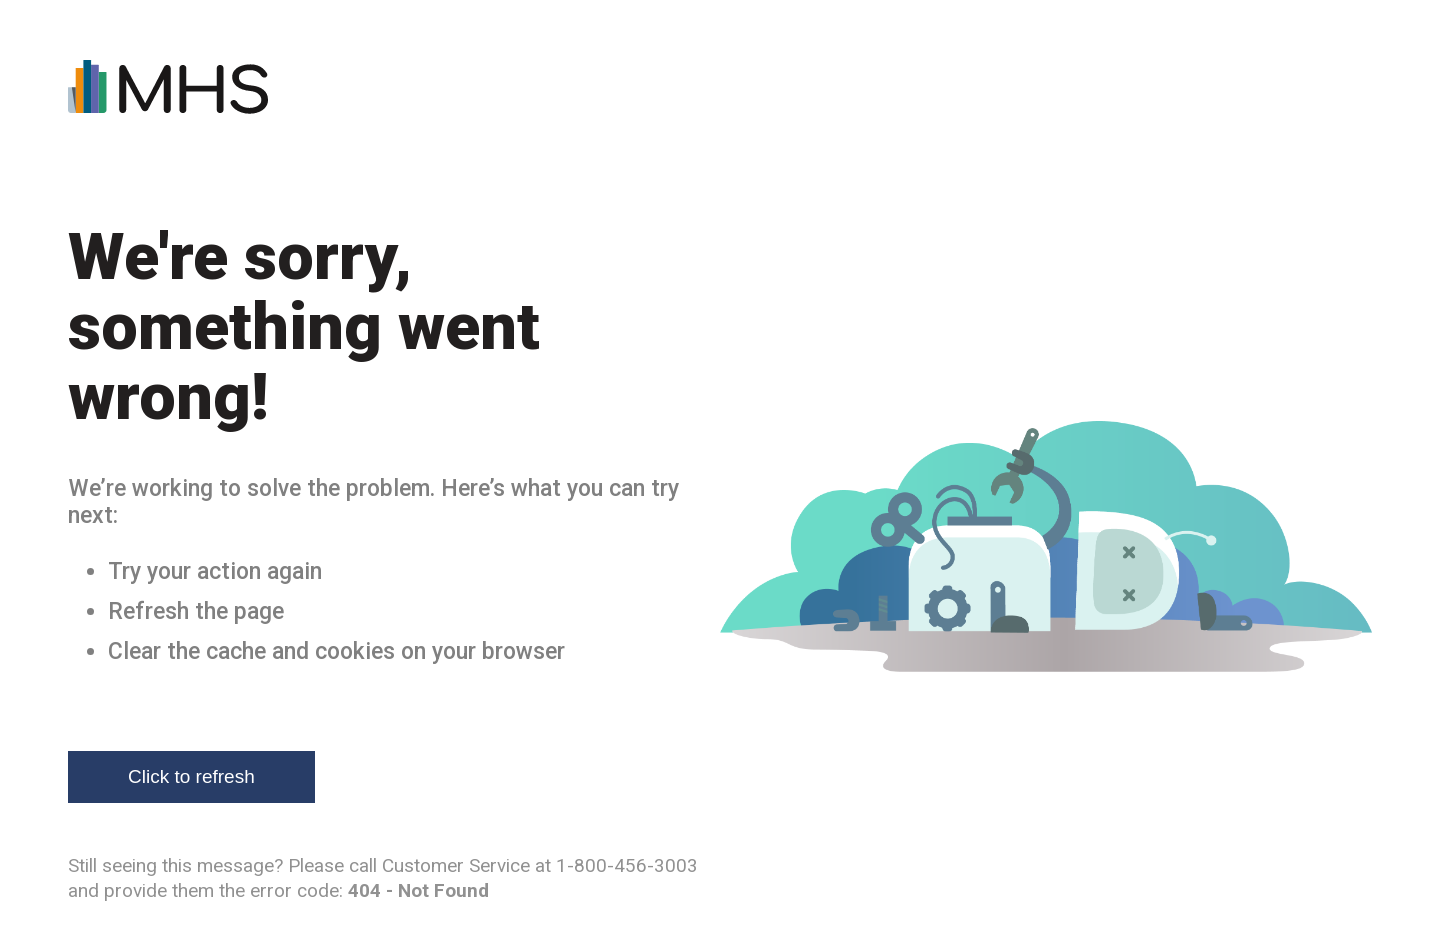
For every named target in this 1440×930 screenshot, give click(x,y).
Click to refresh (191, 776)
